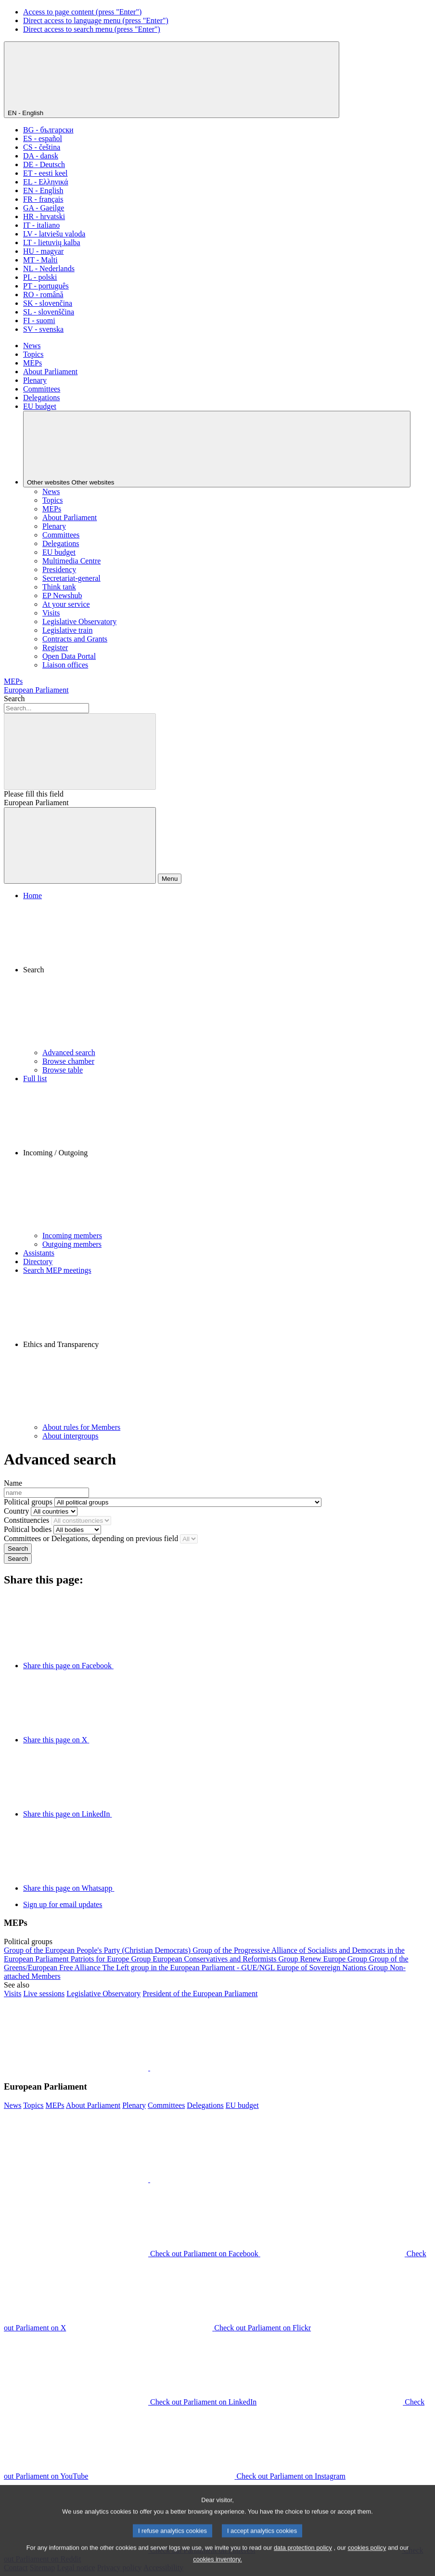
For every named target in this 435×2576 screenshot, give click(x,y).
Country (16, 1511)
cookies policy (367, 2559)
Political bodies (27, 1529)
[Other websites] (216, 449)
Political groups (28, 1502)
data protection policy (303, 2559)
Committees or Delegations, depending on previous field (91, 1538)
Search (14, 698)
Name (13, 1483)
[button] (227, 974)
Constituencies (26, 1520)
